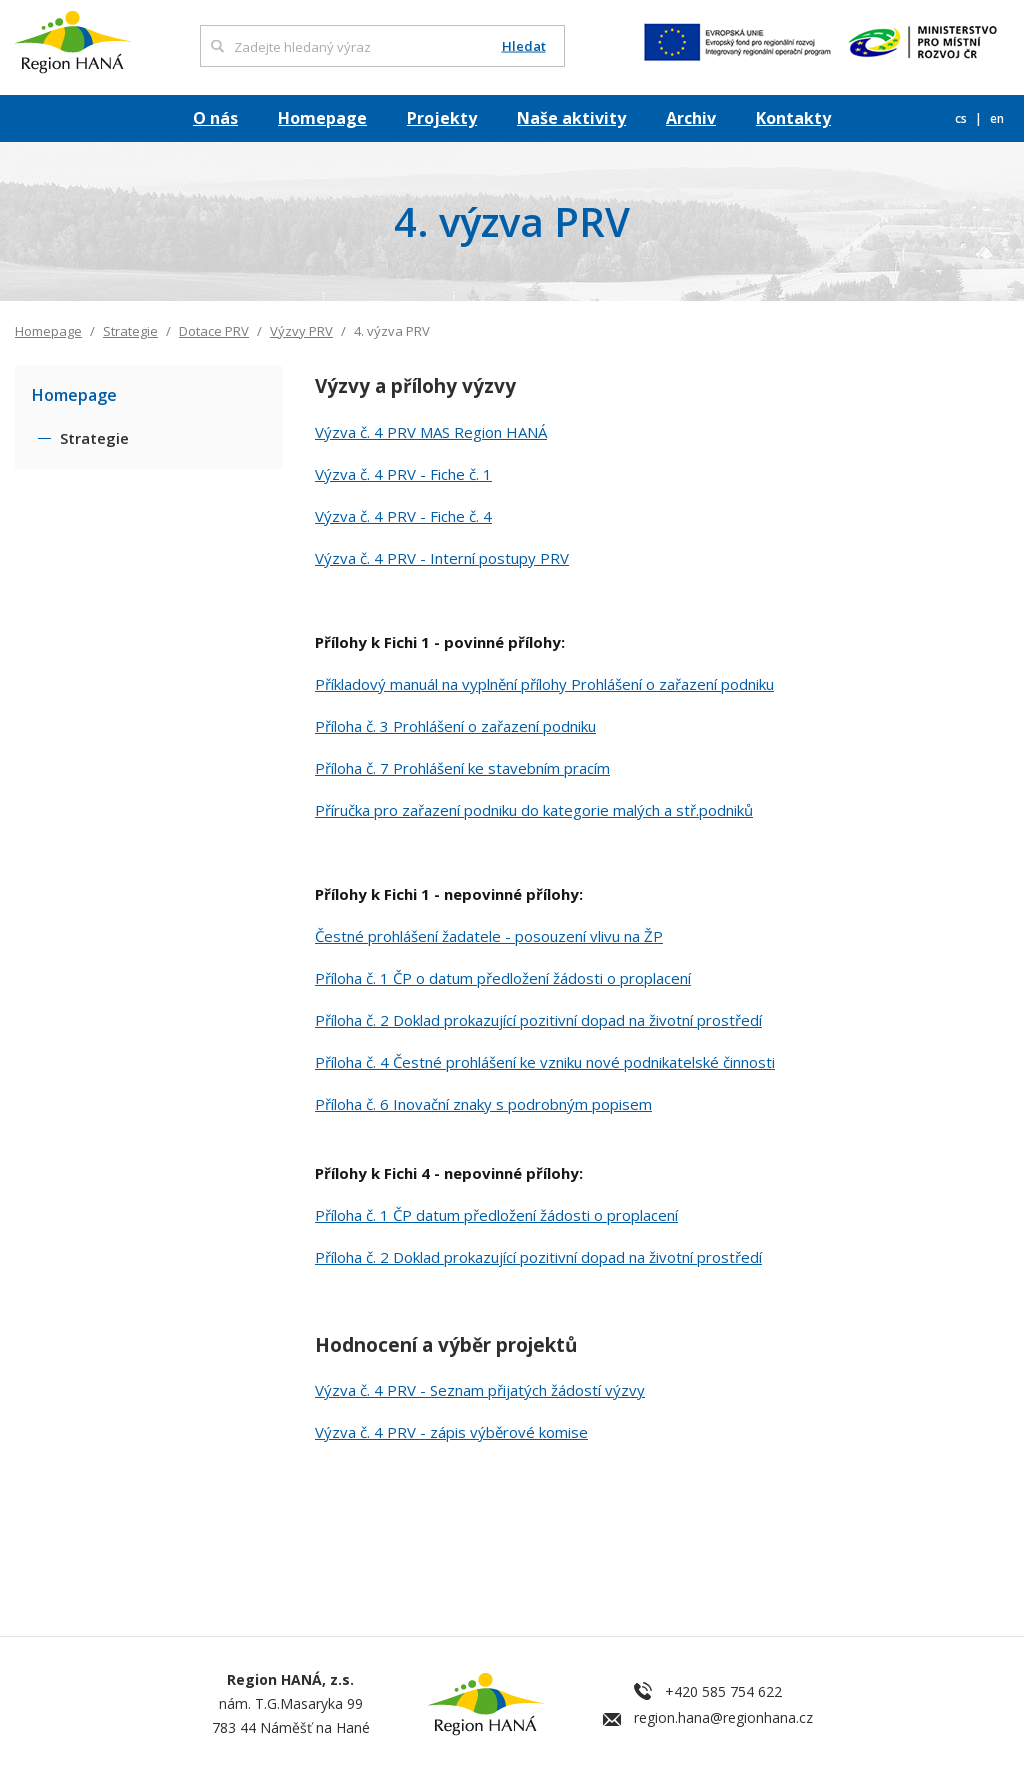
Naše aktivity (571, 118)
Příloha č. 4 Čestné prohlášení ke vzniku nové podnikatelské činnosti (545, 1062)
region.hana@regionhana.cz (723, 1717)
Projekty (442, 118)
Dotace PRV (214, 331)
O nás (215, 118)
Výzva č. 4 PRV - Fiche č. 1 (403, 474)
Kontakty (793, 118)
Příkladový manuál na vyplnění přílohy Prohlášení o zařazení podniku (544, 684)
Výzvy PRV (301, 331)
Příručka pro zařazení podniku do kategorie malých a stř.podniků (534, 810)
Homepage (322, 118)
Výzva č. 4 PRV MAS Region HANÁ (431, 432)
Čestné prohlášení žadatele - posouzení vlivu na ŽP (489, 936)
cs (962, 118)
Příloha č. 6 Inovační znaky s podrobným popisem (483, 1104)
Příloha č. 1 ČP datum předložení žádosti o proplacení (496, 1215)
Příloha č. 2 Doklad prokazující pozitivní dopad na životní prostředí (538, 1020)
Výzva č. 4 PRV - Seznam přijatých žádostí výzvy (480, 1390)
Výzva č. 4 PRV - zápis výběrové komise (451, 1432)
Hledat (524, 46)
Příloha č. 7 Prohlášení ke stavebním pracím (462, 768)
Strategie (130, 331)
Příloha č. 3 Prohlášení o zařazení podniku (455, 726)
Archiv (691, 118)
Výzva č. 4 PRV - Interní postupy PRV (442, 558)
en (997, 118)
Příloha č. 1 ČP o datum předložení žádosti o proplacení (503, 978)
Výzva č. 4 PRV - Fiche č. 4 (403, 516)
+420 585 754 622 (723, 1691)
